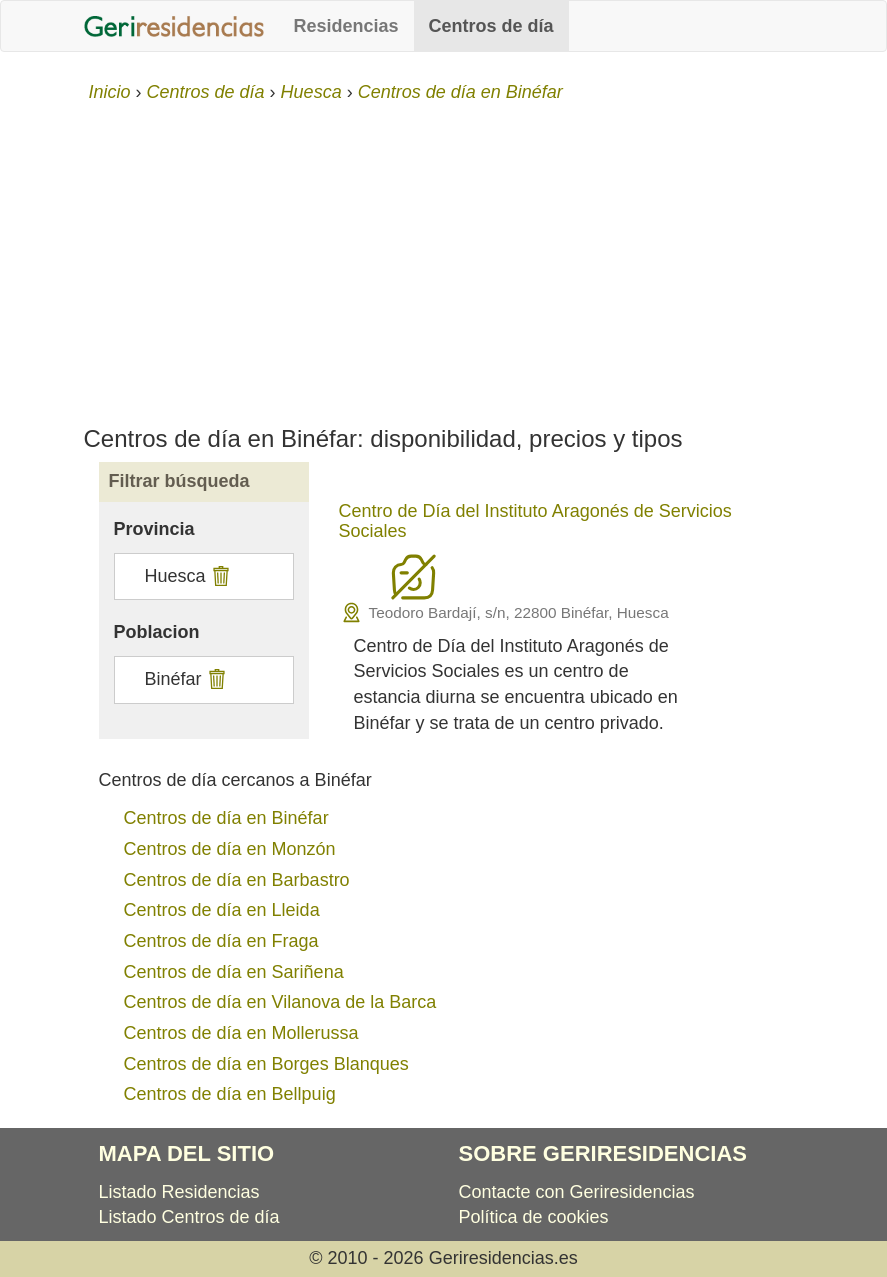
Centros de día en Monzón (230, 849)
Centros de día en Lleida (222, 910)
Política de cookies (534, 1217)
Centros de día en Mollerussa (241, 1033)
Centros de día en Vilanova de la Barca (280, 1002)
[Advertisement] (443, 256)
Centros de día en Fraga (221, 941)
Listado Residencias (179, 1192)
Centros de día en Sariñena (234, 972)
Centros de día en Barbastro (237, 880)
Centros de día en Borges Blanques (266, 1064)
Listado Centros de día (189, 1217)
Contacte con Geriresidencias (577, 1192)
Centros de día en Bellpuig (230, 1094)
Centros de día (491, 26)
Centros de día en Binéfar (226, 818)
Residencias (346, 26)
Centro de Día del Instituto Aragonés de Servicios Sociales (535, 521)
